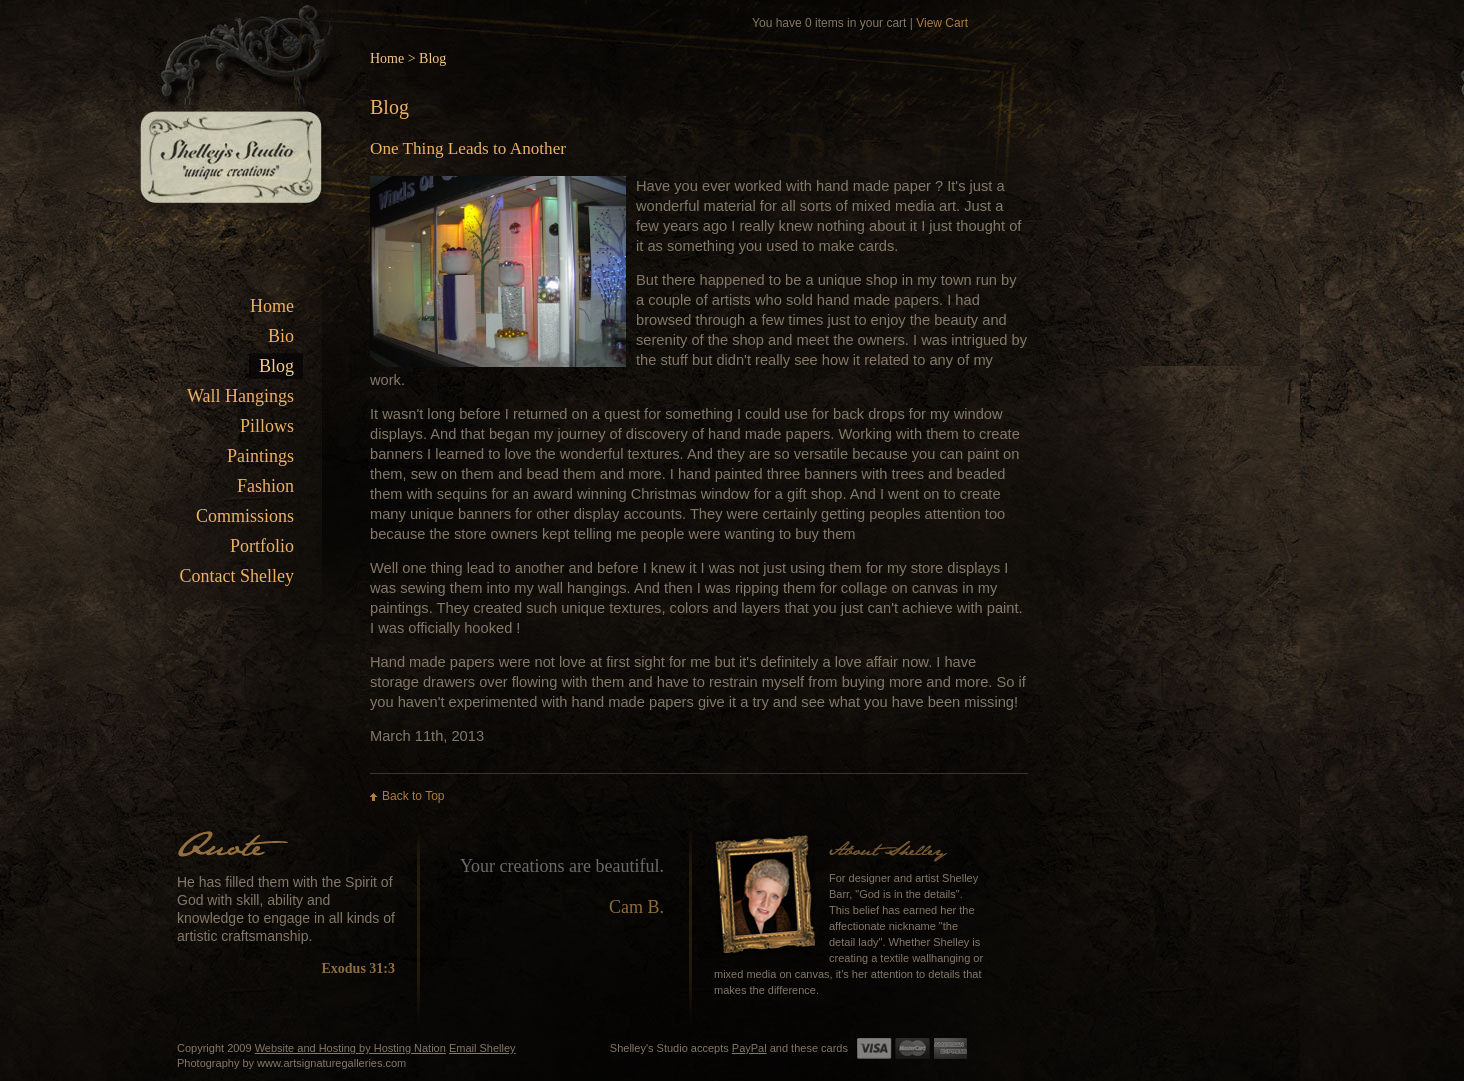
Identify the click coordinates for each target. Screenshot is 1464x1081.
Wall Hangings (240, 396)
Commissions (245, 516)
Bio (281, 336)
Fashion (265, 486)
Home (272, 306)
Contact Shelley (237, 576)
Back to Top (413, 796)
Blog (276, 366)
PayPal (749, 1048)
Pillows (267, 426)
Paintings (260, 456)
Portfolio (262, 546)
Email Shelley (482, 1048)
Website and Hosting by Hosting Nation (350, 1048)
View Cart (942, 23)
